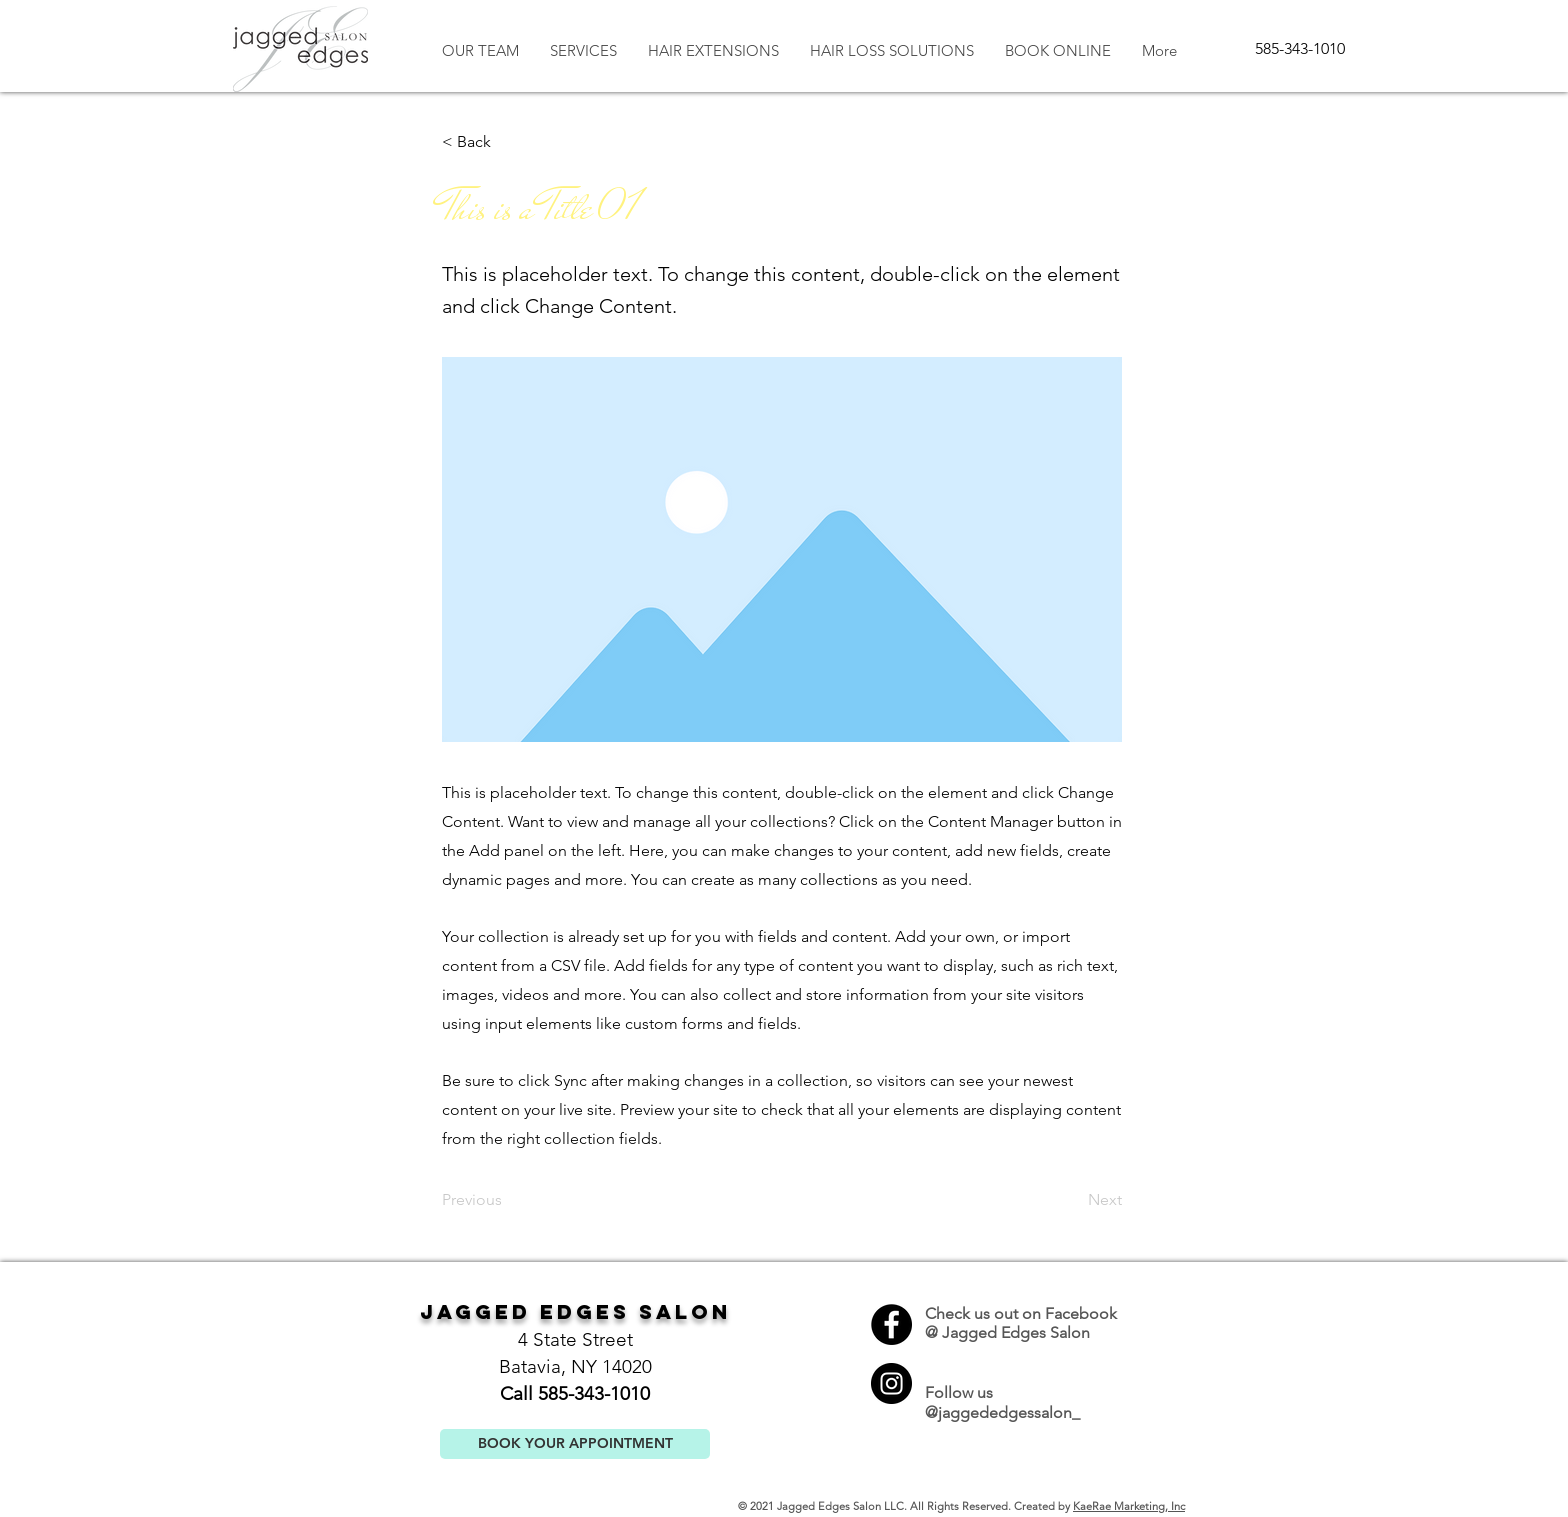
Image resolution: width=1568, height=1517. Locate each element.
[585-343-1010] (1300, 49)
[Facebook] (891, 1324)
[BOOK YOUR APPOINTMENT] (575, 1444)
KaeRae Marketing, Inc (1129, 1506)
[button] (508, 142)
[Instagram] (891, 1383)
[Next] (1072, 1200)
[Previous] (508, 1200)
